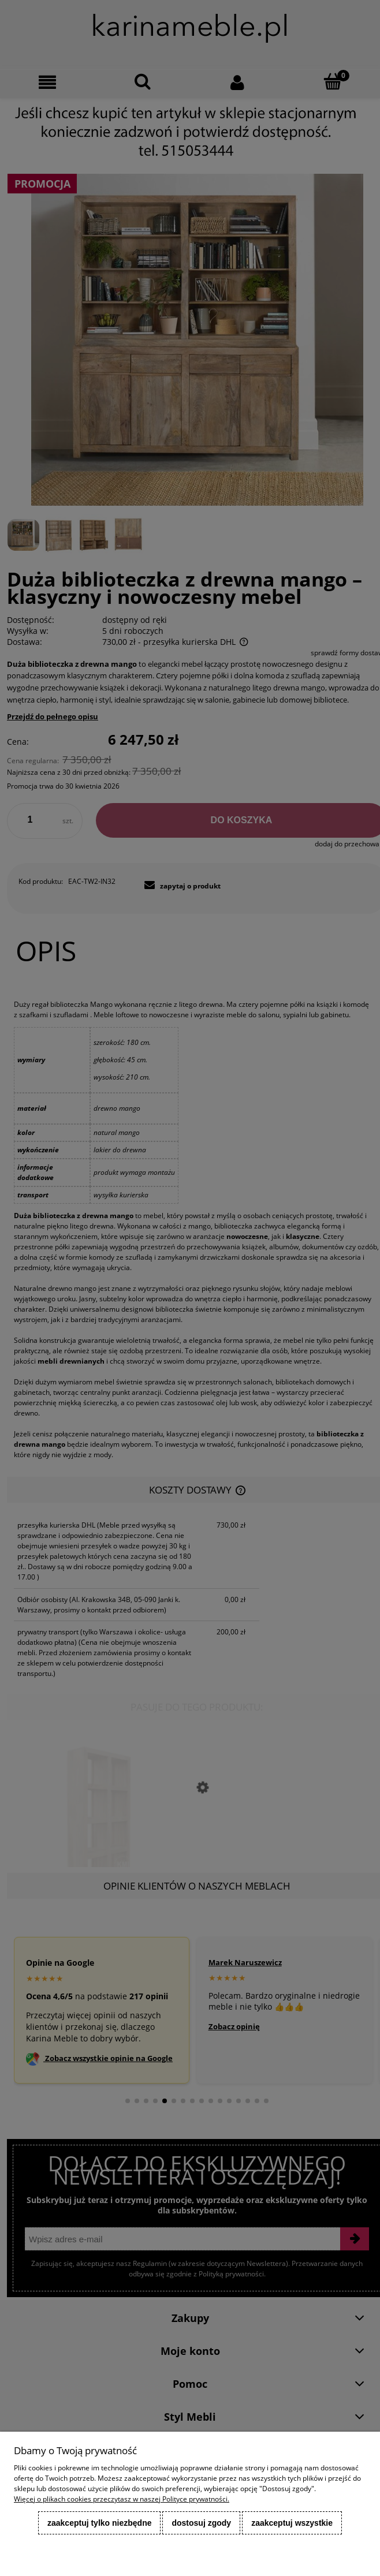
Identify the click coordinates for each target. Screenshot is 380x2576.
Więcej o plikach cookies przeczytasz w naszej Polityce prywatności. (121, 2499)
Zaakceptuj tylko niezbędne (99, 2523)
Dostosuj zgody (201, 2523)
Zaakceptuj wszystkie (292, 2523)
